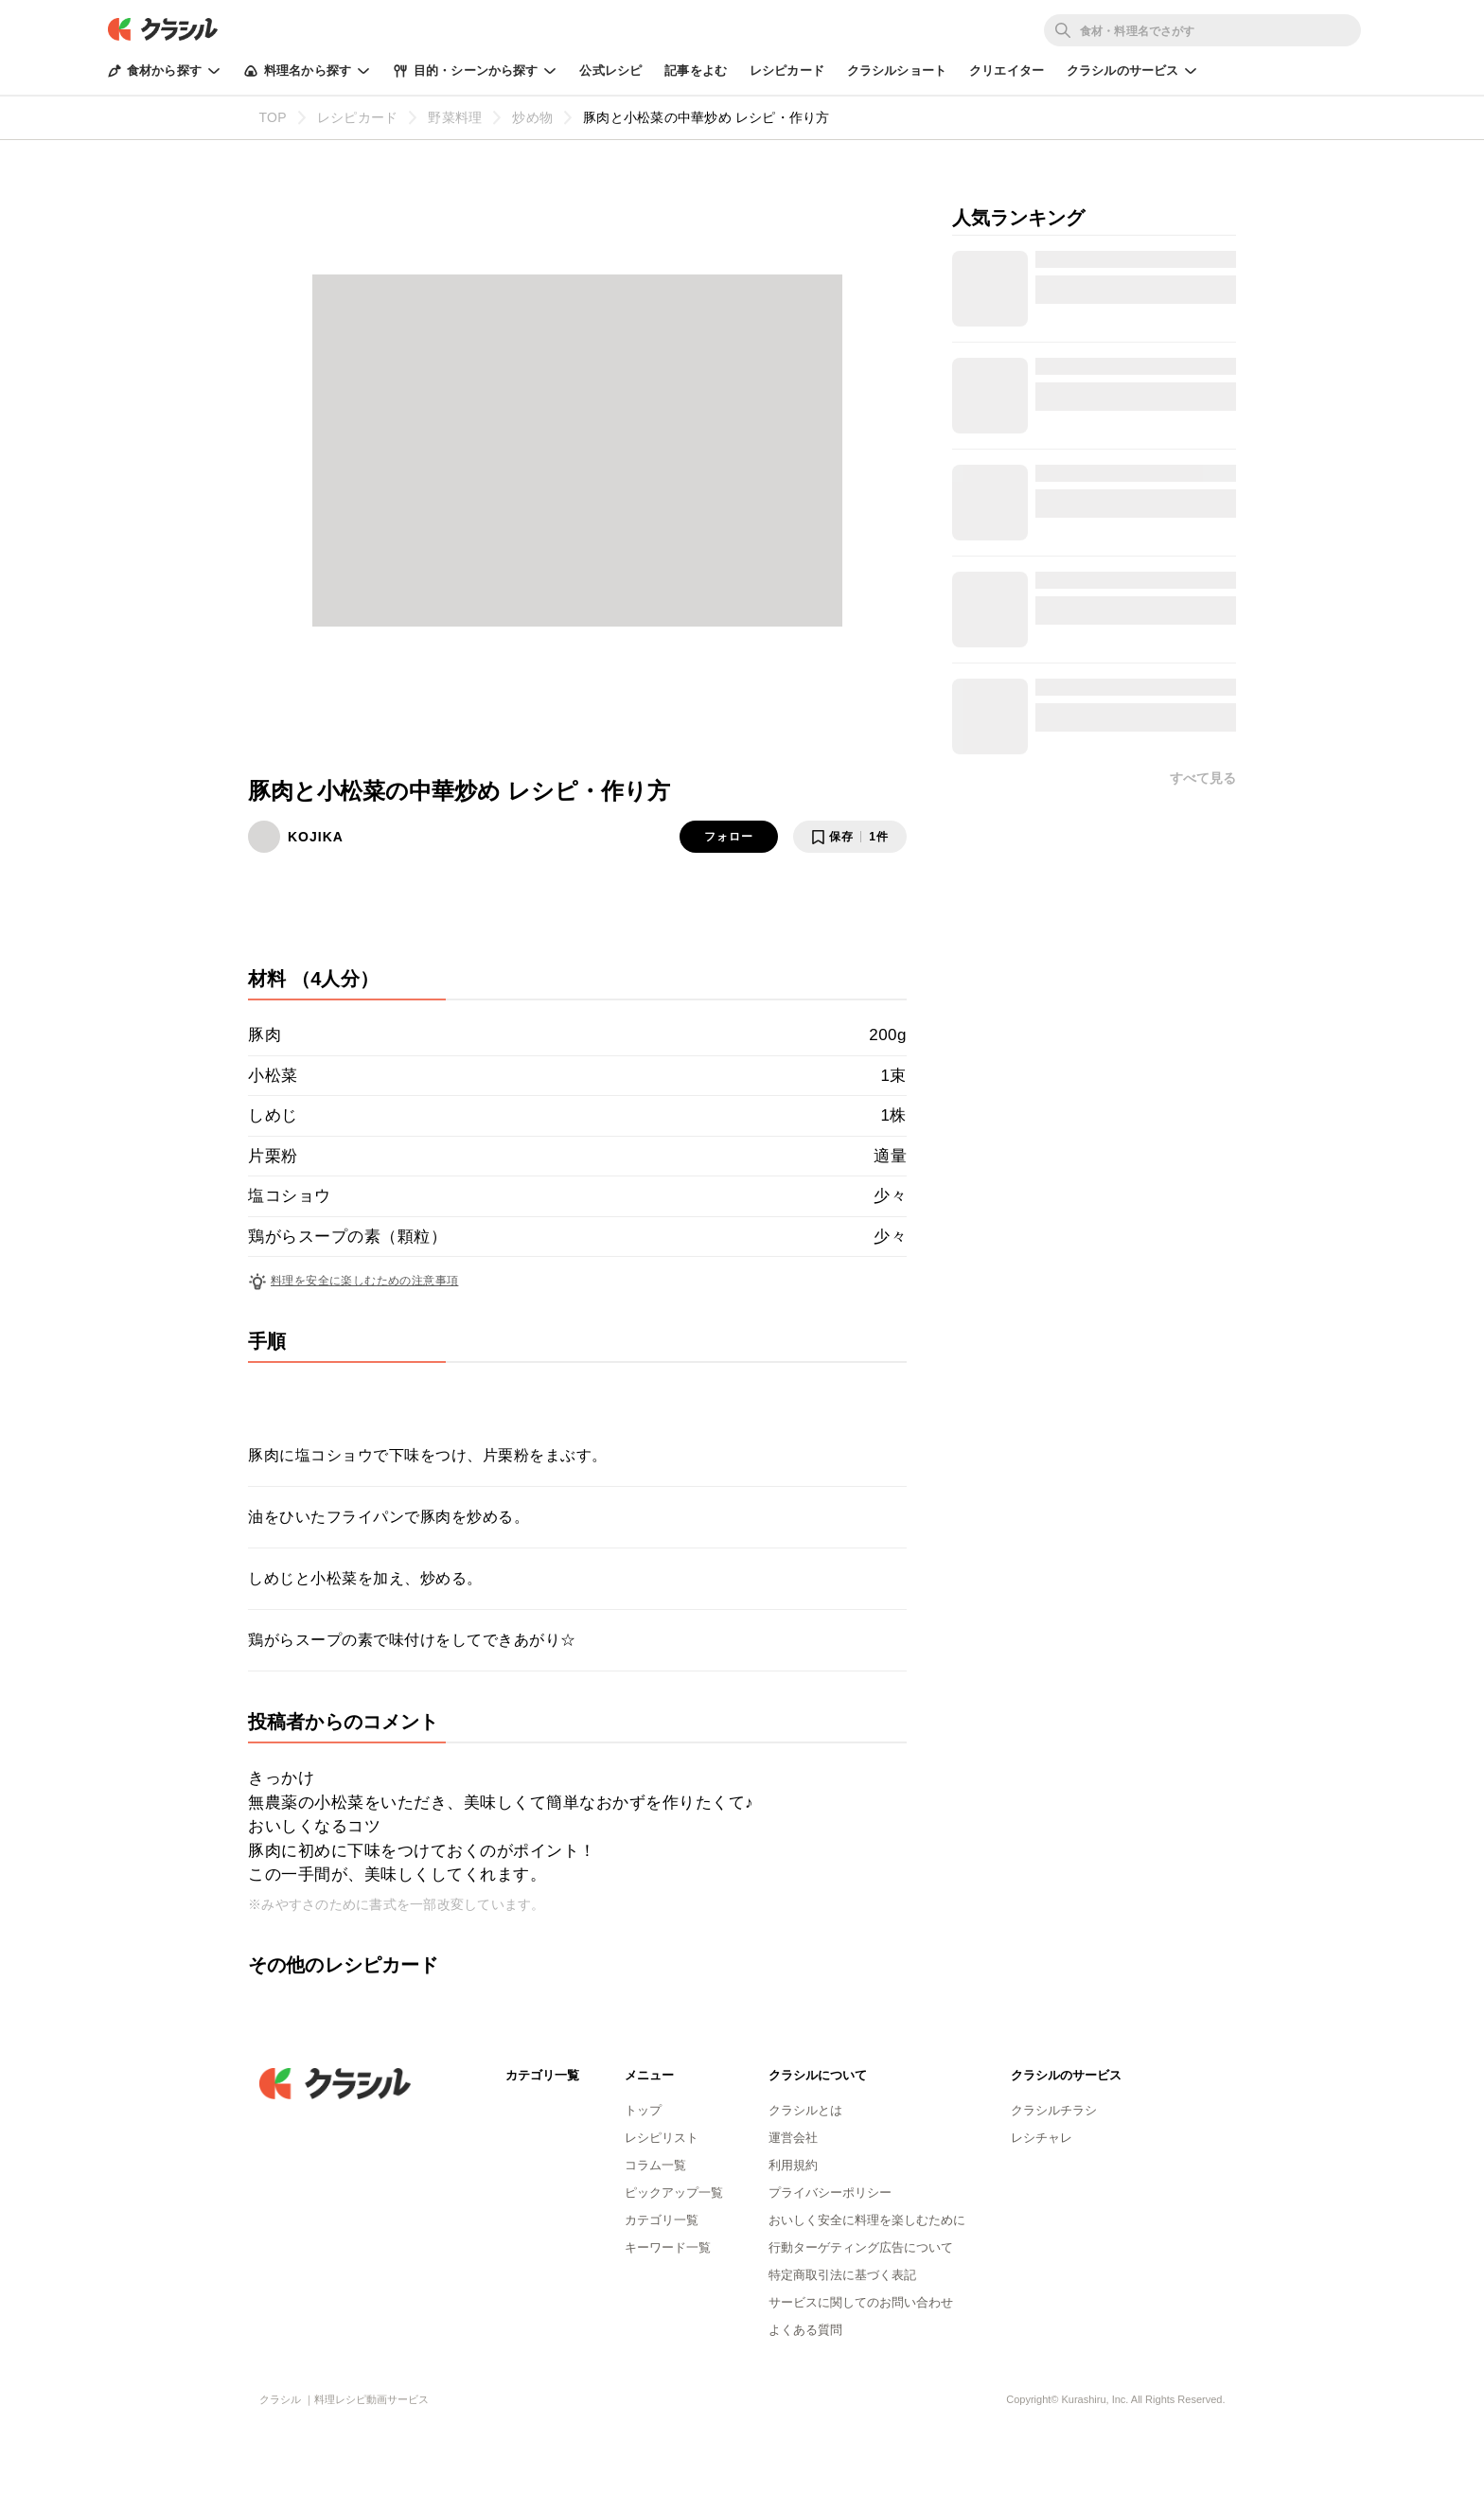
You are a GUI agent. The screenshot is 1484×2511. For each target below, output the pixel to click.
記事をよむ (695, 70)
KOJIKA (316, 836)
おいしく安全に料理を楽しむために (866, 2220)
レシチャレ (1041, 2138)
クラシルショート (896, 70)
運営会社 (793, 2138)
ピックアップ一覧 (674, 2192)
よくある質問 (805, 2330)
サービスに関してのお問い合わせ (860, 2302)
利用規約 (793, 2165)
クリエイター (1006, 70)
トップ (643, 2110)
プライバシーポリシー (830, 2192)
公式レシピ (610, 70)
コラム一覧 (655, 2165)
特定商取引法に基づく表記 (842, 2275)
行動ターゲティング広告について (860, 2247)
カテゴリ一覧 (661, 2220)
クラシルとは (805, 2110)
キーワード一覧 (668, 2247)
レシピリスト (661, 2138)
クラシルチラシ (1054, 2110)
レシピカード (787, 70)
